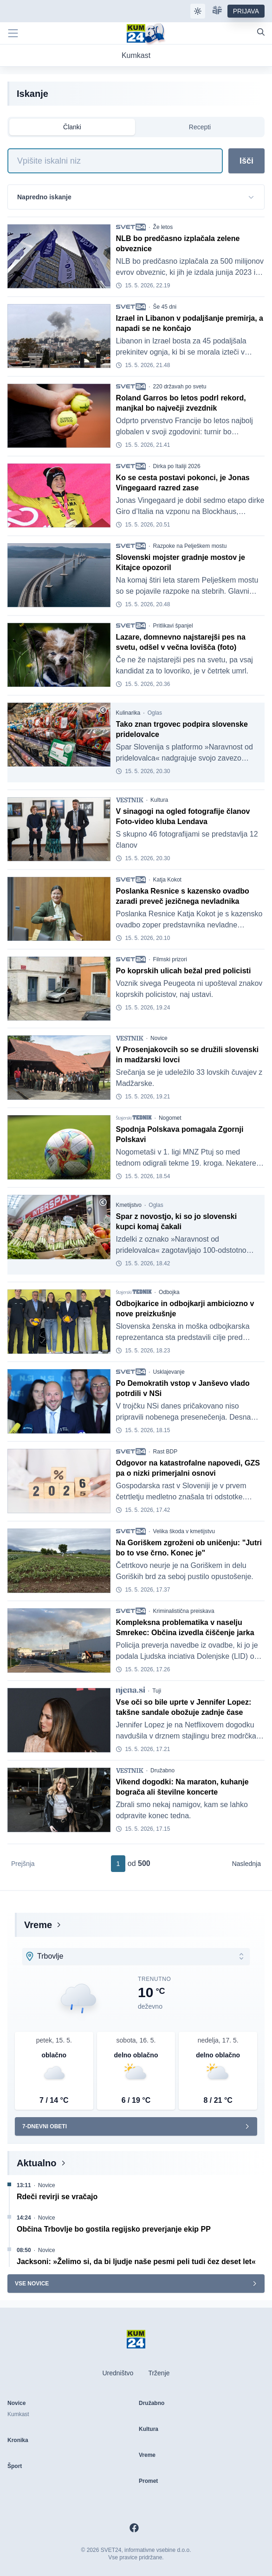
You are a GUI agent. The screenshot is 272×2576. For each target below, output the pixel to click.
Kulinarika (128, 713)
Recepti (200, 127)
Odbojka (169, 1292)
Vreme (38, 1924)
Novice (159, 1038)
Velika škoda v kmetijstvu (184, 1531)
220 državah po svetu (180, 386)
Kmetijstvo (129, 1205)
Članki (72, 127)
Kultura (159, 800)
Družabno (162, 1770)
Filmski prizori (170, 959)
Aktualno (37, 2163)
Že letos (163, 227)
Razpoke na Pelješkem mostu (190, 546)
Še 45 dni (165, 307)
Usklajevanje (169, 1372)
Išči (246, 160)
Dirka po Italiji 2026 (177, 466)
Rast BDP (165, 1451)
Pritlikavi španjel (173, 625)
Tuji (156, 1691)
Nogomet (170, 1118)
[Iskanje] (115, 160)
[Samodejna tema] (197, 11)
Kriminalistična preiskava (183, 1611)
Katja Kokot (167, 879)
